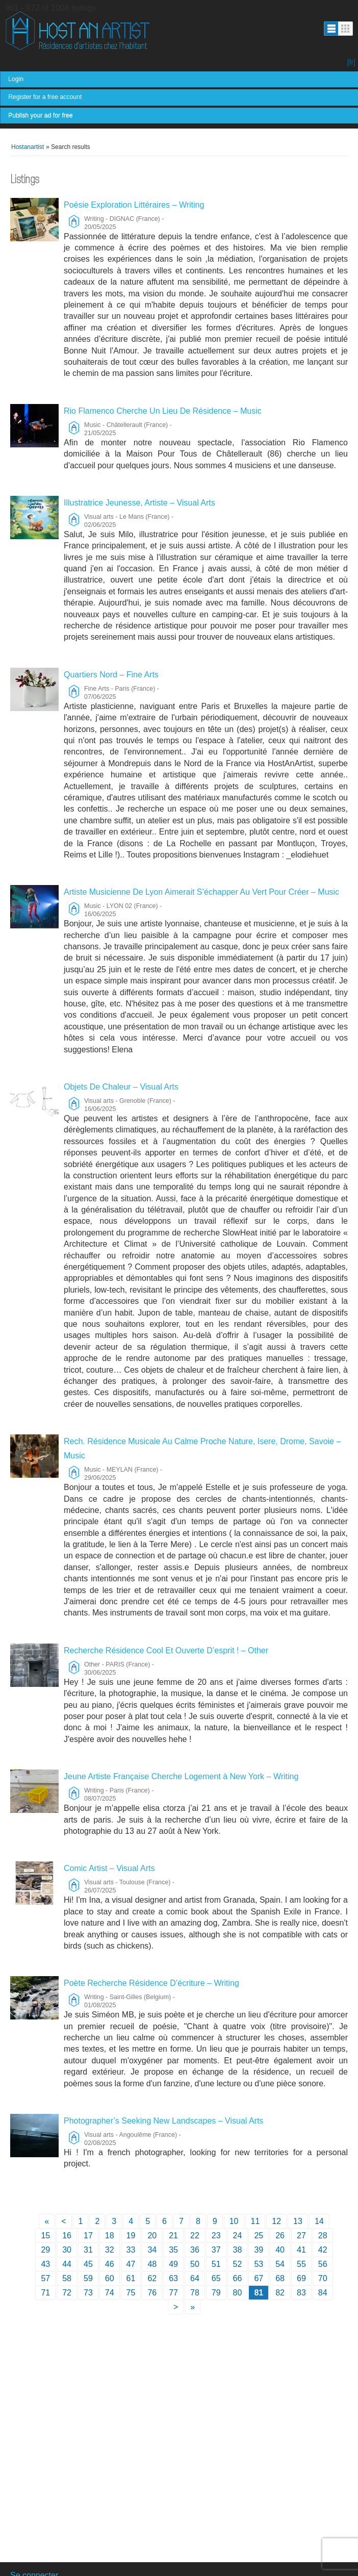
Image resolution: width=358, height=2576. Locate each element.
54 (280, 2264)
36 (194, 2249)
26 (280, 2235)
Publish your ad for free (40, 115)
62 (152, 2278)
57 (45, 2278)
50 (194, 2264)
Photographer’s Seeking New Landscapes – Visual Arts (163, 2120)
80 (237, 2292)
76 (152, 2292)
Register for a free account (45, 96)
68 (280, 2278)
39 (258, 2249)
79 (216, 2292)
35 (173, 2249)
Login (15, 79)
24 (237, 2235)
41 (301, 2249)
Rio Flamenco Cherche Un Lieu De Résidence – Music (163, 411)
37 (216, 2249)
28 (322, 2235)
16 (66, 2235)
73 (88, 2292)
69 (301, 2278)
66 (237, 2278)
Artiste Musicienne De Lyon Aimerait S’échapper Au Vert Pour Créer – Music (201, 892)
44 (66, 2264)
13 (297, 2221)
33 (131, 2249)
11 (255, 2221)
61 (131, 2278)
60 (109, 2278)
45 (88, 2264)
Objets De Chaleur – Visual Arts (121, 1086)
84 (322, 2292)
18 (109, 2235)
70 (322, 2278)
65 (216, 2278)
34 (152, 2249)
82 (280, 2292)
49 (173, 2264)
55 (301, 2264)
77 (173, 2292)
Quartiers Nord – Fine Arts (111, 674)
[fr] (351, 62)
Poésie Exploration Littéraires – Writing (134, 204)
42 (322, 2249)
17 (88, 2235)
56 (322, 2264)
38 (237, 2249)
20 (152, 2235)
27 (301, 2235)
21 (173, 2235)
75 (131, 2292)
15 (45, 2235)
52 (237, 2264)
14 (319, 2221)
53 (258, 2264)
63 (173, 2278)
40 (280, 2249)
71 (45, 2292)
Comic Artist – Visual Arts (109, 1868)
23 (216, 2235)
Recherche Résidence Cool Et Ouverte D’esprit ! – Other (166, 1650)
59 (88, 2278)
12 (276, 2221)
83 (301, 2292)
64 (194, 2278)
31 (88, 2249)
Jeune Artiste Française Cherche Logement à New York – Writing (181, 1776)
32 (109, 2249)
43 (45, 2264)
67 (258, 2278)
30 (66, 2249)
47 (131, 2264)
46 (109, 2264)
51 (216, 2264)
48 (152, 2264)
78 (194, 2292)
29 (45, 2249)
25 (258, 2235)
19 (131, 2235)
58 (66, 2278)
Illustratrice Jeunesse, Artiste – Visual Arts (139, 502)
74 (109, 2292)
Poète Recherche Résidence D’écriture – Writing (151, 1983)
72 (66, 2292)
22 (194, 2235)
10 (234, 2221)
